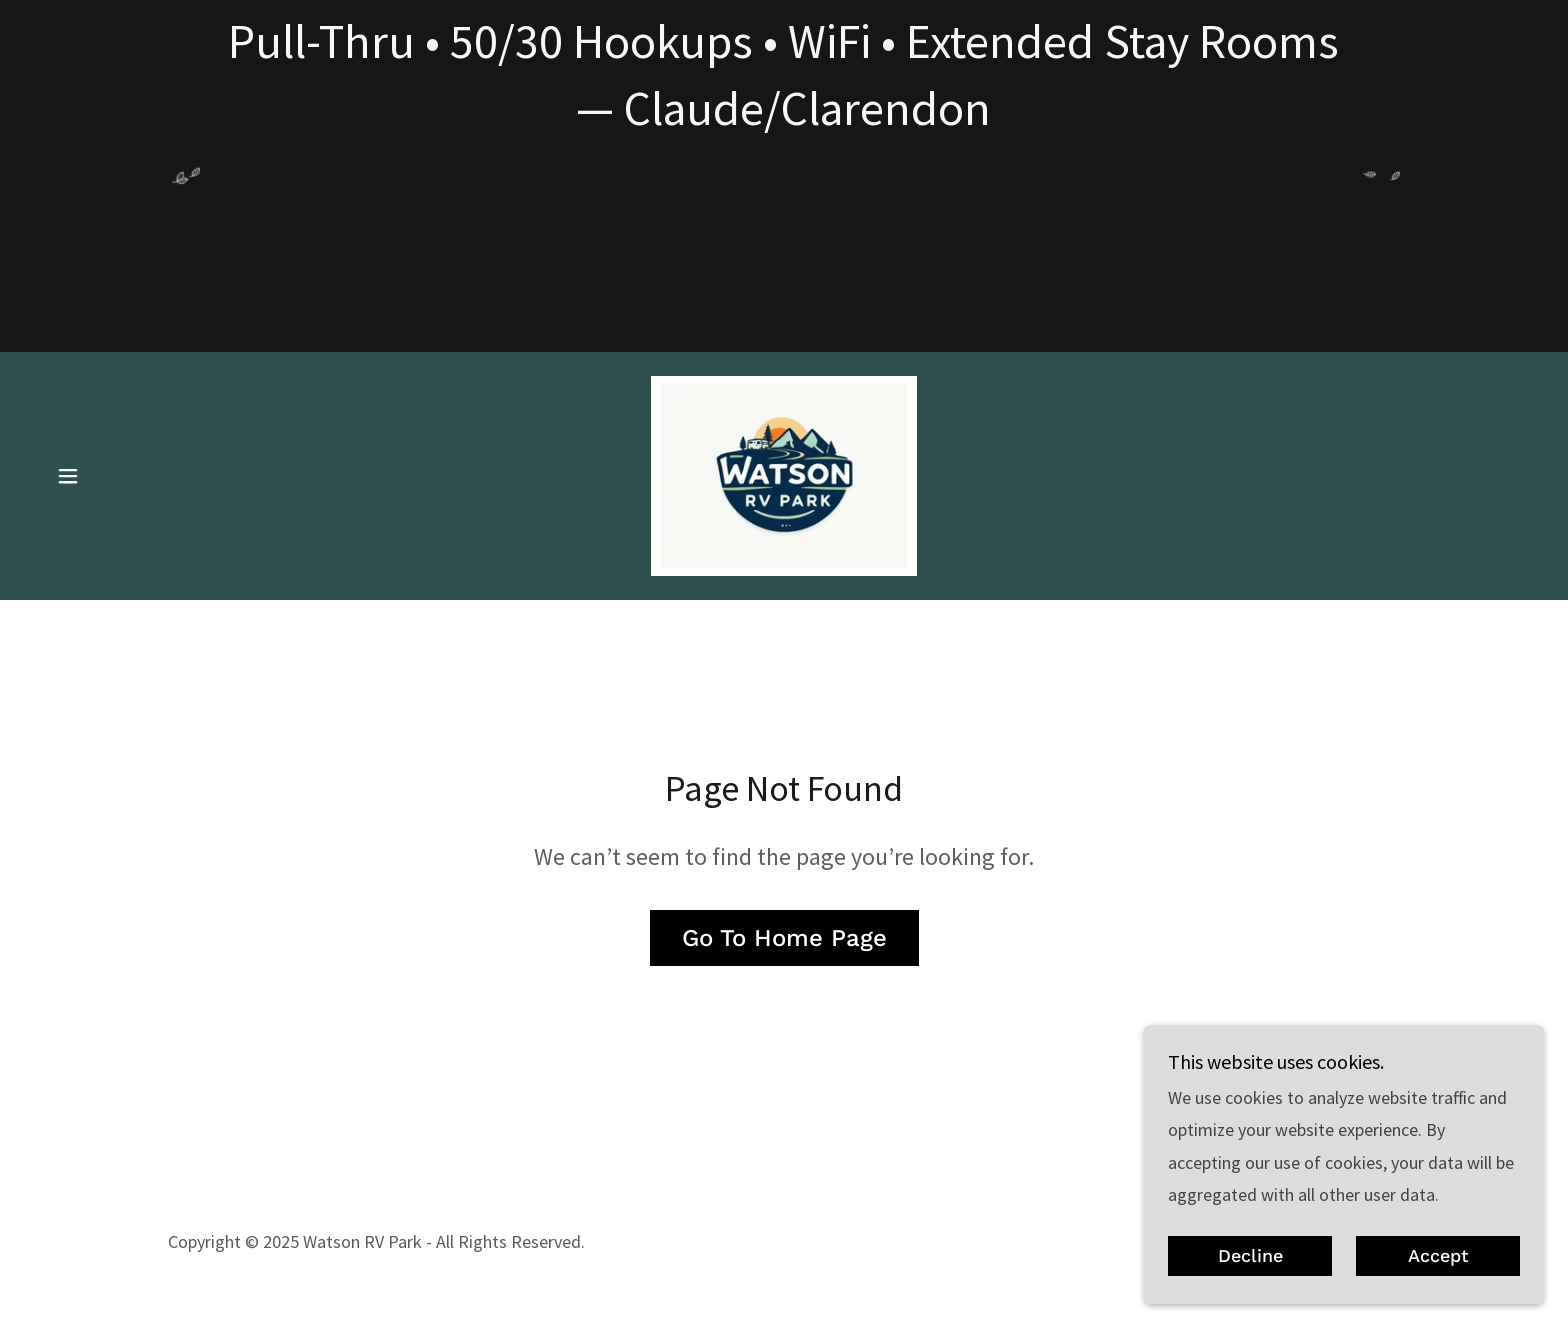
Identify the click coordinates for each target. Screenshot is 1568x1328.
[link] (784, 473)
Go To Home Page (784, 938)
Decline (1250, 1256)
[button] (68, 476)
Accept (1438, 1256)
